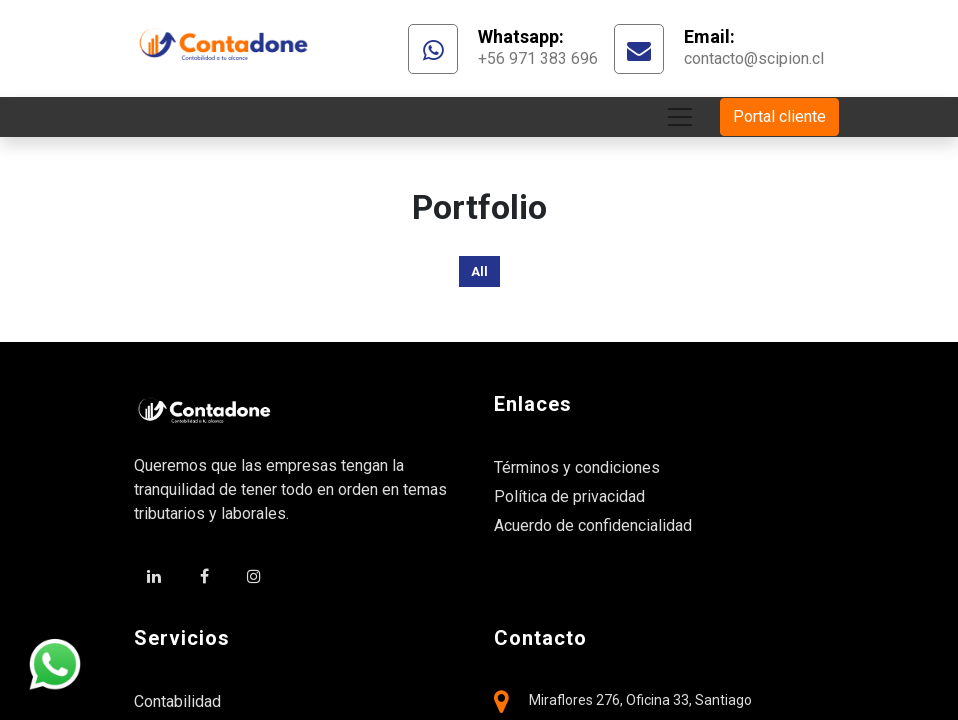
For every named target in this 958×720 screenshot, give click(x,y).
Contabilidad (177, 701)
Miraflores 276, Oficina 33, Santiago (640, 700)
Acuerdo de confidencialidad (593, 525)
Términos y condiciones (577, 467)
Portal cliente (779, 116)
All (479, 271)
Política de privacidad (569, 496)
